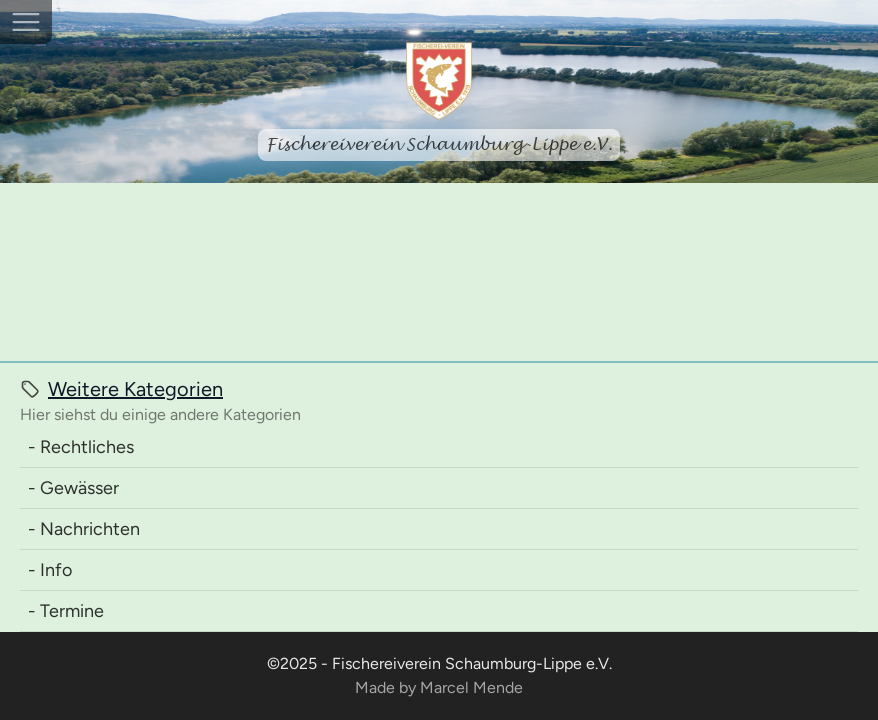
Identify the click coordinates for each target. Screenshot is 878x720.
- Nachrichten (84, 529)
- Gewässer (73, 488)
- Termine (66, 611)
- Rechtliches (81, 447)
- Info (50, 570)
